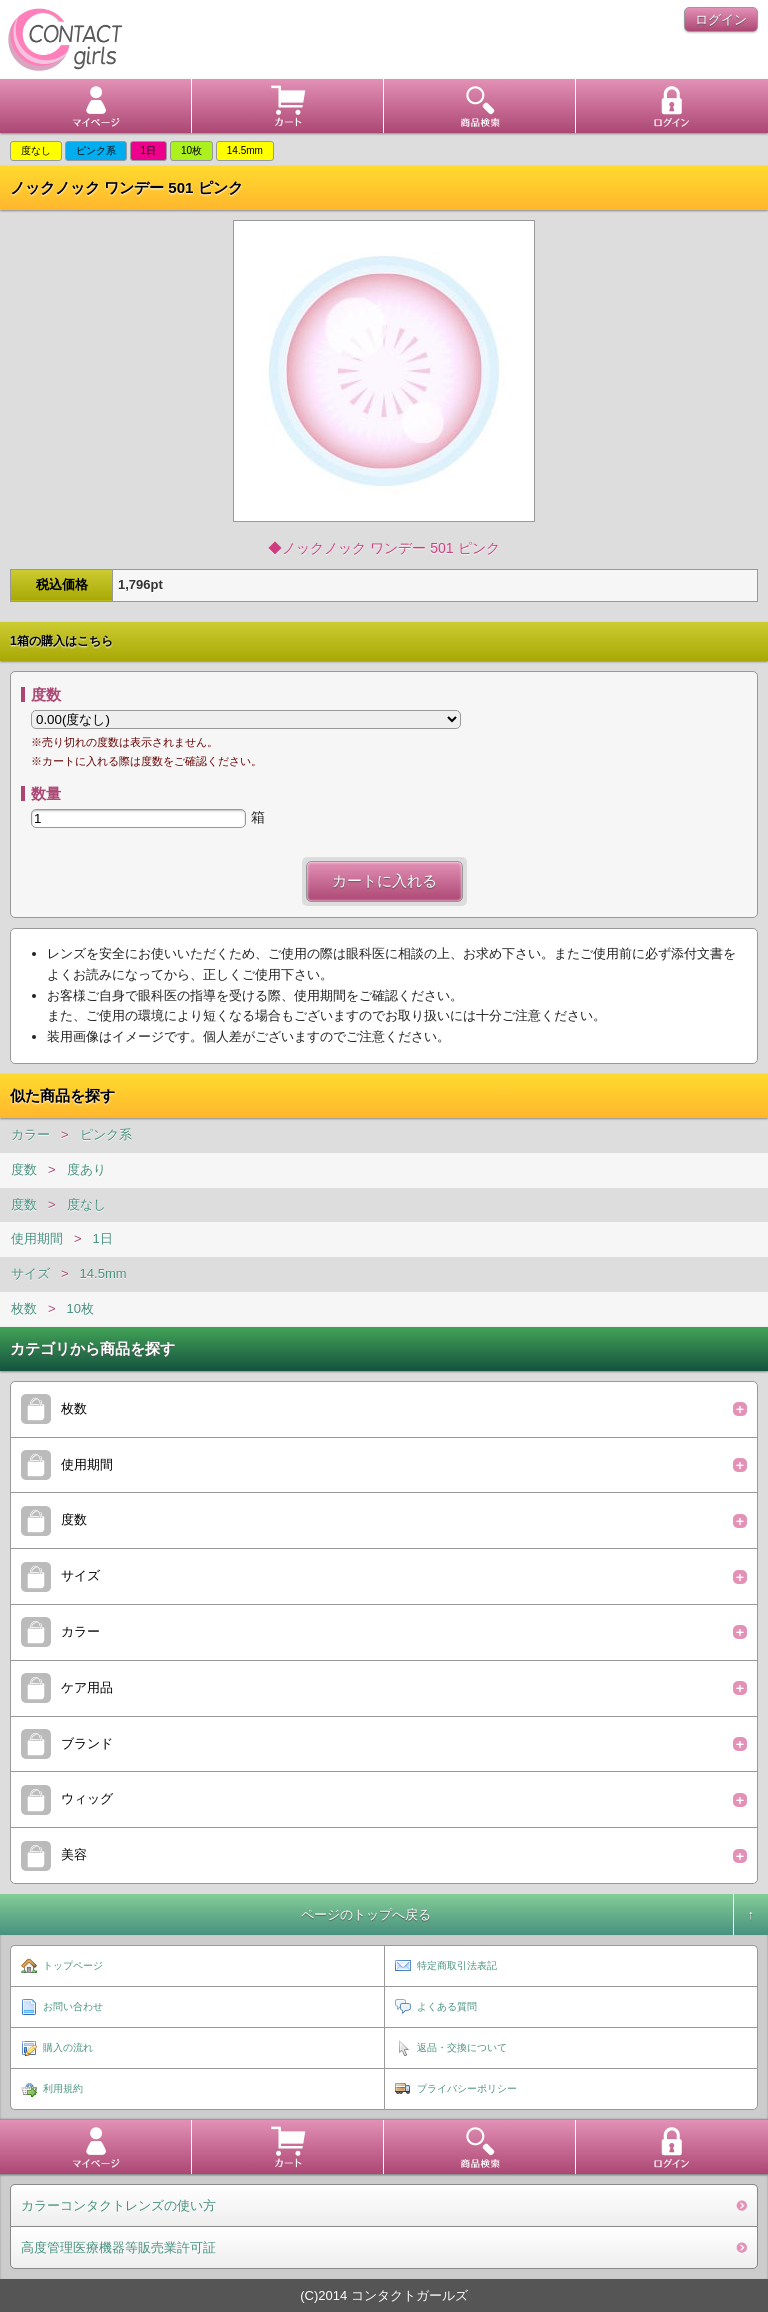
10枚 (80, 1308)
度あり (86, 1169)
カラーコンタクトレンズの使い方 (118, 2205)
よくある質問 (447, 2006)
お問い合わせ (73, 2006)
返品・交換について (462, 2047)
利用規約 (63, 2088)
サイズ (30, 1273)
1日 (103, 1238)
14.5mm (103, 1273)
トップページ (73, 1965)
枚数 (24, 1308)
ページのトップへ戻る (366, 1914)
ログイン (721, 19)
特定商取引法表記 (457, 1965)
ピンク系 (106, 1134)
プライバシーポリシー (467, 2088)
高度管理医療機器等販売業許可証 (118, 2247)
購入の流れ (68, 2047)
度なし (86, 1204)
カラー (30, 1134)
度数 (24, 1169)
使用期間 (37, 1238)
